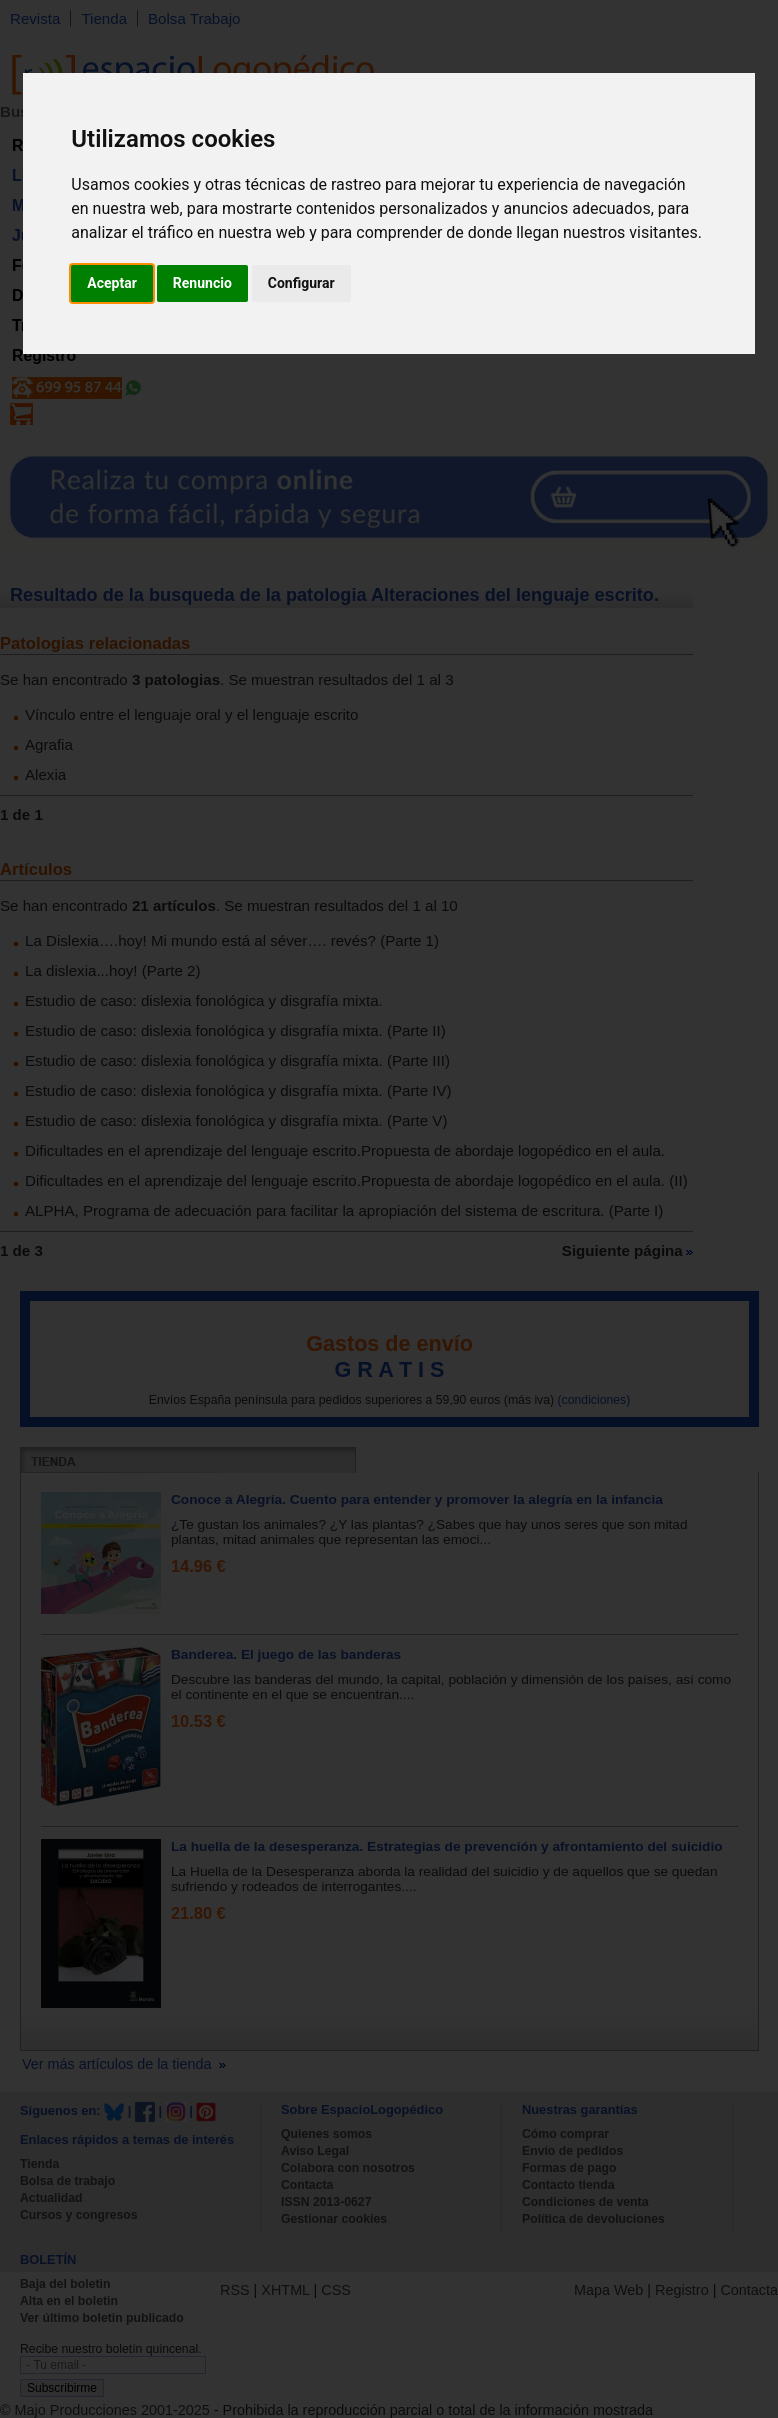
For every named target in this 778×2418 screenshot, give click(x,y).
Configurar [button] (301, 283)
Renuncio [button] (202, 283)
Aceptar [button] (112, 283)
